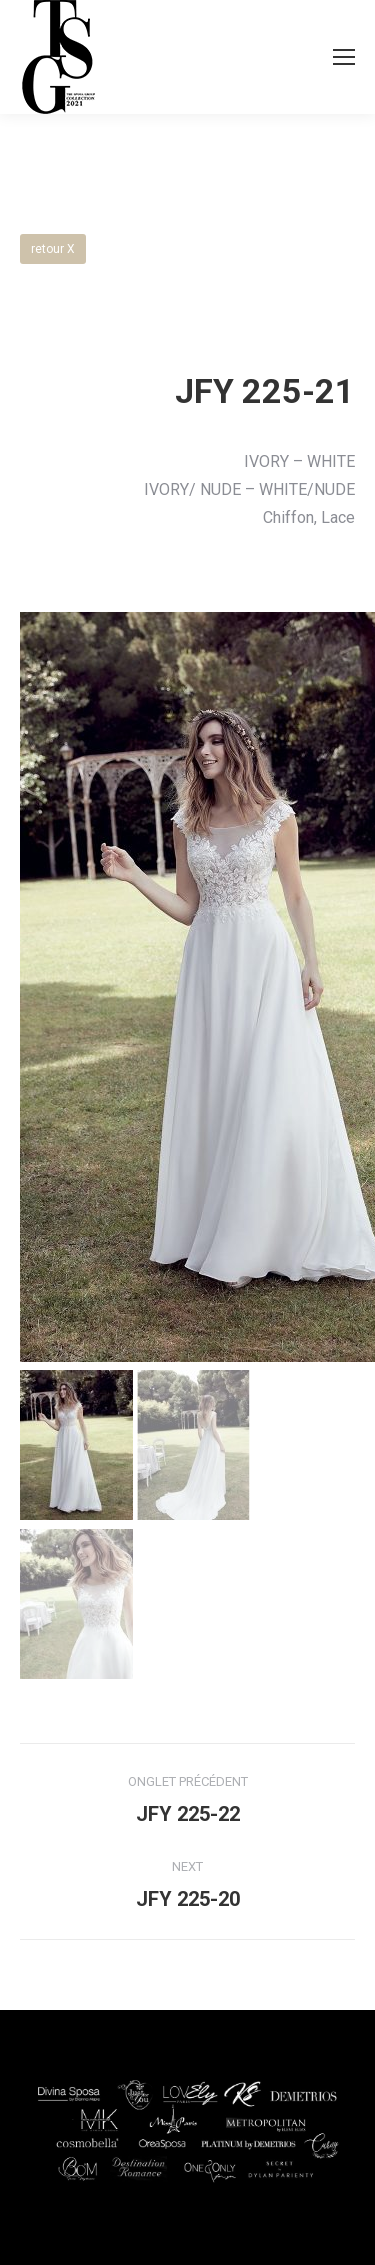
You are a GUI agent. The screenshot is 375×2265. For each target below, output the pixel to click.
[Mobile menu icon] (344, 57)
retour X (53, 249)
